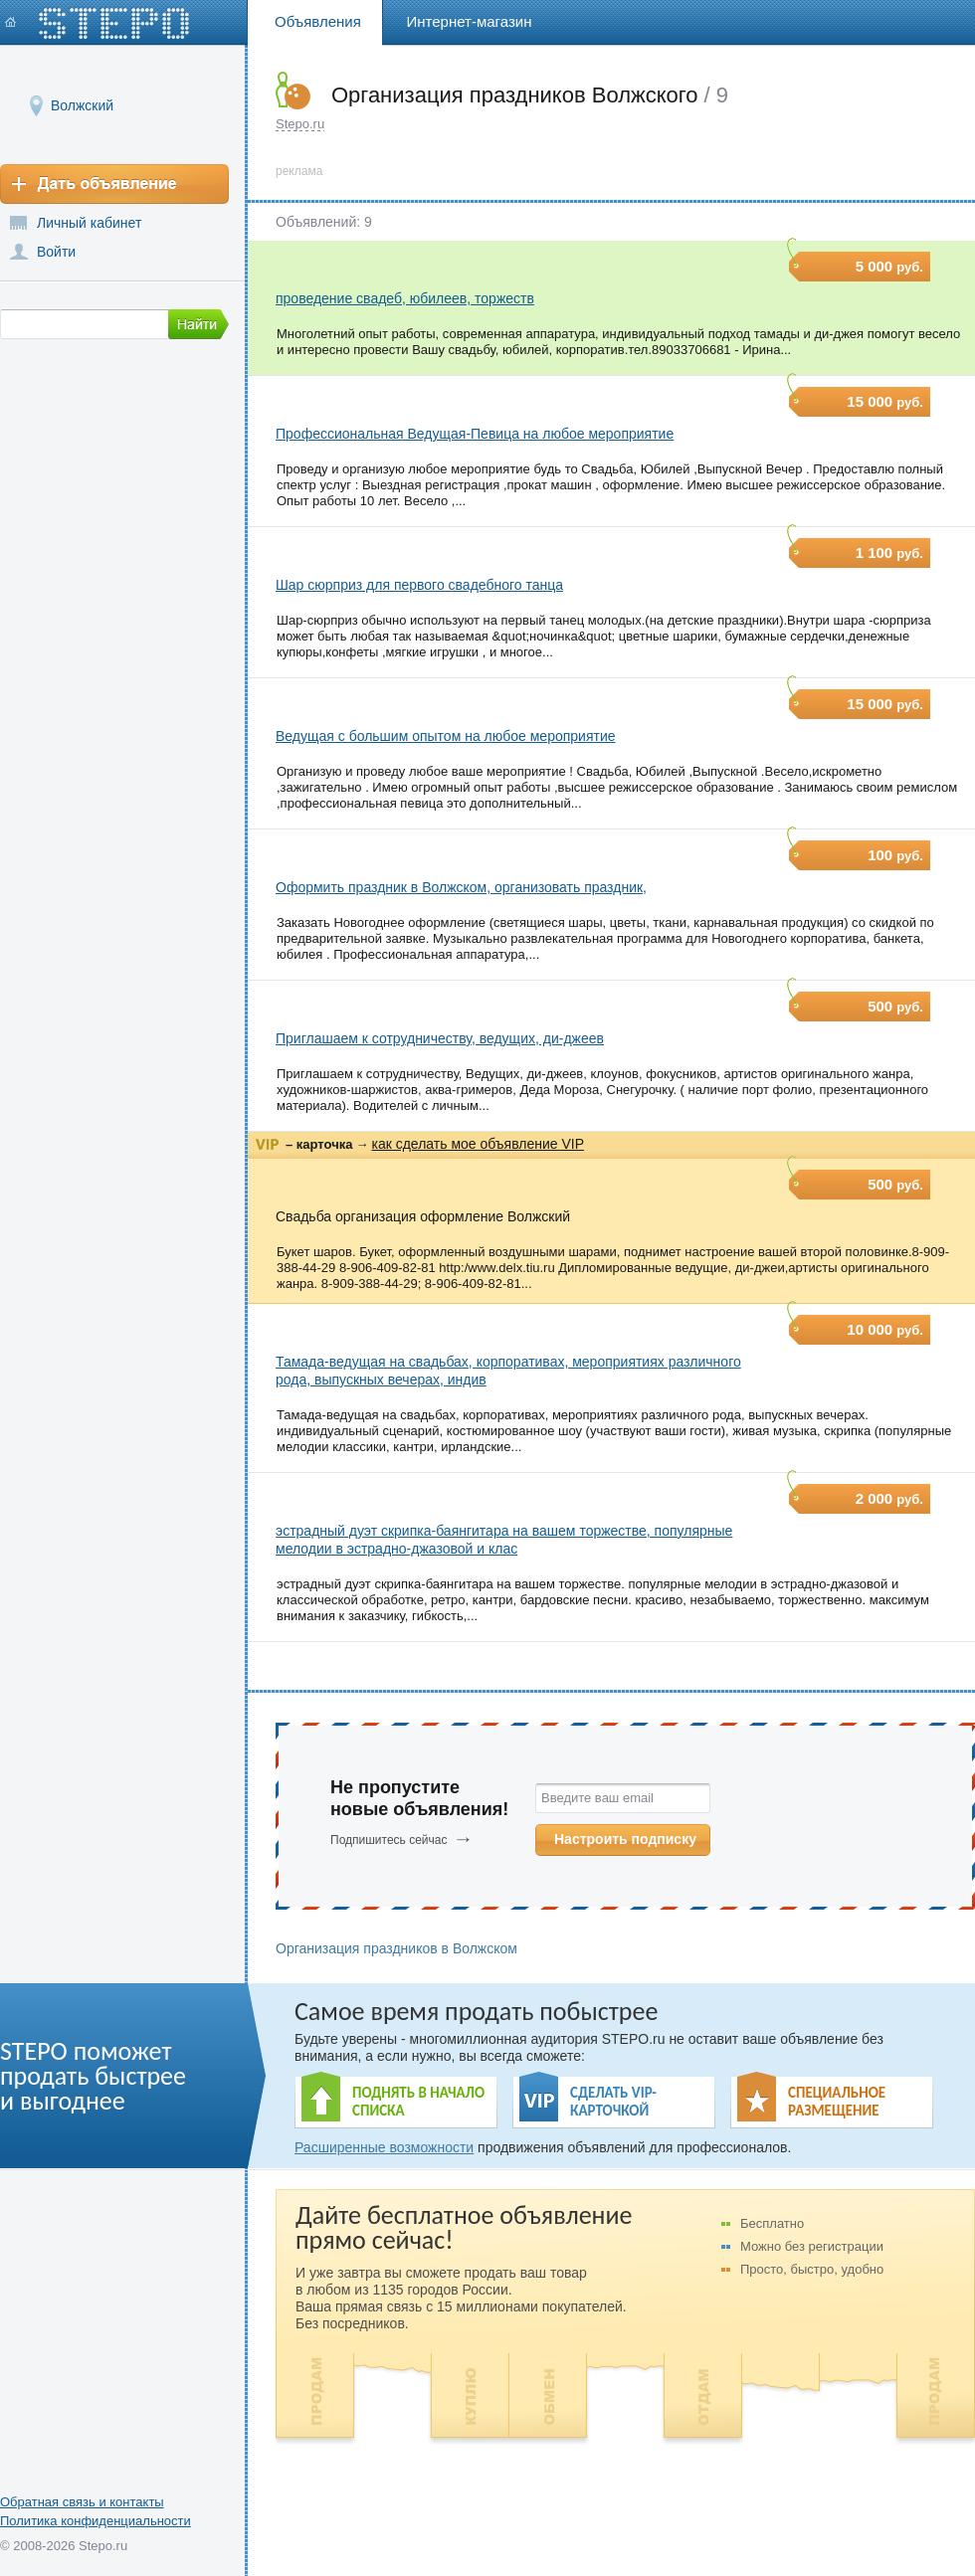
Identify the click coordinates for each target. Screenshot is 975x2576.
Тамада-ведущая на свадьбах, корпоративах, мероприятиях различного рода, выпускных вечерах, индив (508, 1370)
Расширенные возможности (384, 2147)
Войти (56, 252)
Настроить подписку (625, 1839)
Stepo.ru (300, 123)
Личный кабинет (89, 223)
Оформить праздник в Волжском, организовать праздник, (461, 887)
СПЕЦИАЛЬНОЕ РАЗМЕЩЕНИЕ (836, 2101)
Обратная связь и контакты (82, 2501)
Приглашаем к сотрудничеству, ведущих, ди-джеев (440, 1038)
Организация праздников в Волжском (396, 1948)
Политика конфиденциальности (95, 2520)
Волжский (82, 104)
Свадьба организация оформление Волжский (423, 1216)
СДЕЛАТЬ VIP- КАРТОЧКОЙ (613, 2101)
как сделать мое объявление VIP (477, 1144)
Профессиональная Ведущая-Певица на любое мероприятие (475, 434)
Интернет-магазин (469, 21)
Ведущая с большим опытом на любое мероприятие (446, 736)
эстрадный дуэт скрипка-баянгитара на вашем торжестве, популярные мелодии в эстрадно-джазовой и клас (504, 1540)
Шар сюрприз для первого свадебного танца (419, 585)
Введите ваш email (597, 1797)
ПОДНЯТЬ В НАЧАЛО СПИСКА (418, 2101)
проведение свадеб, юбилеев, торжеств (405, 298)
